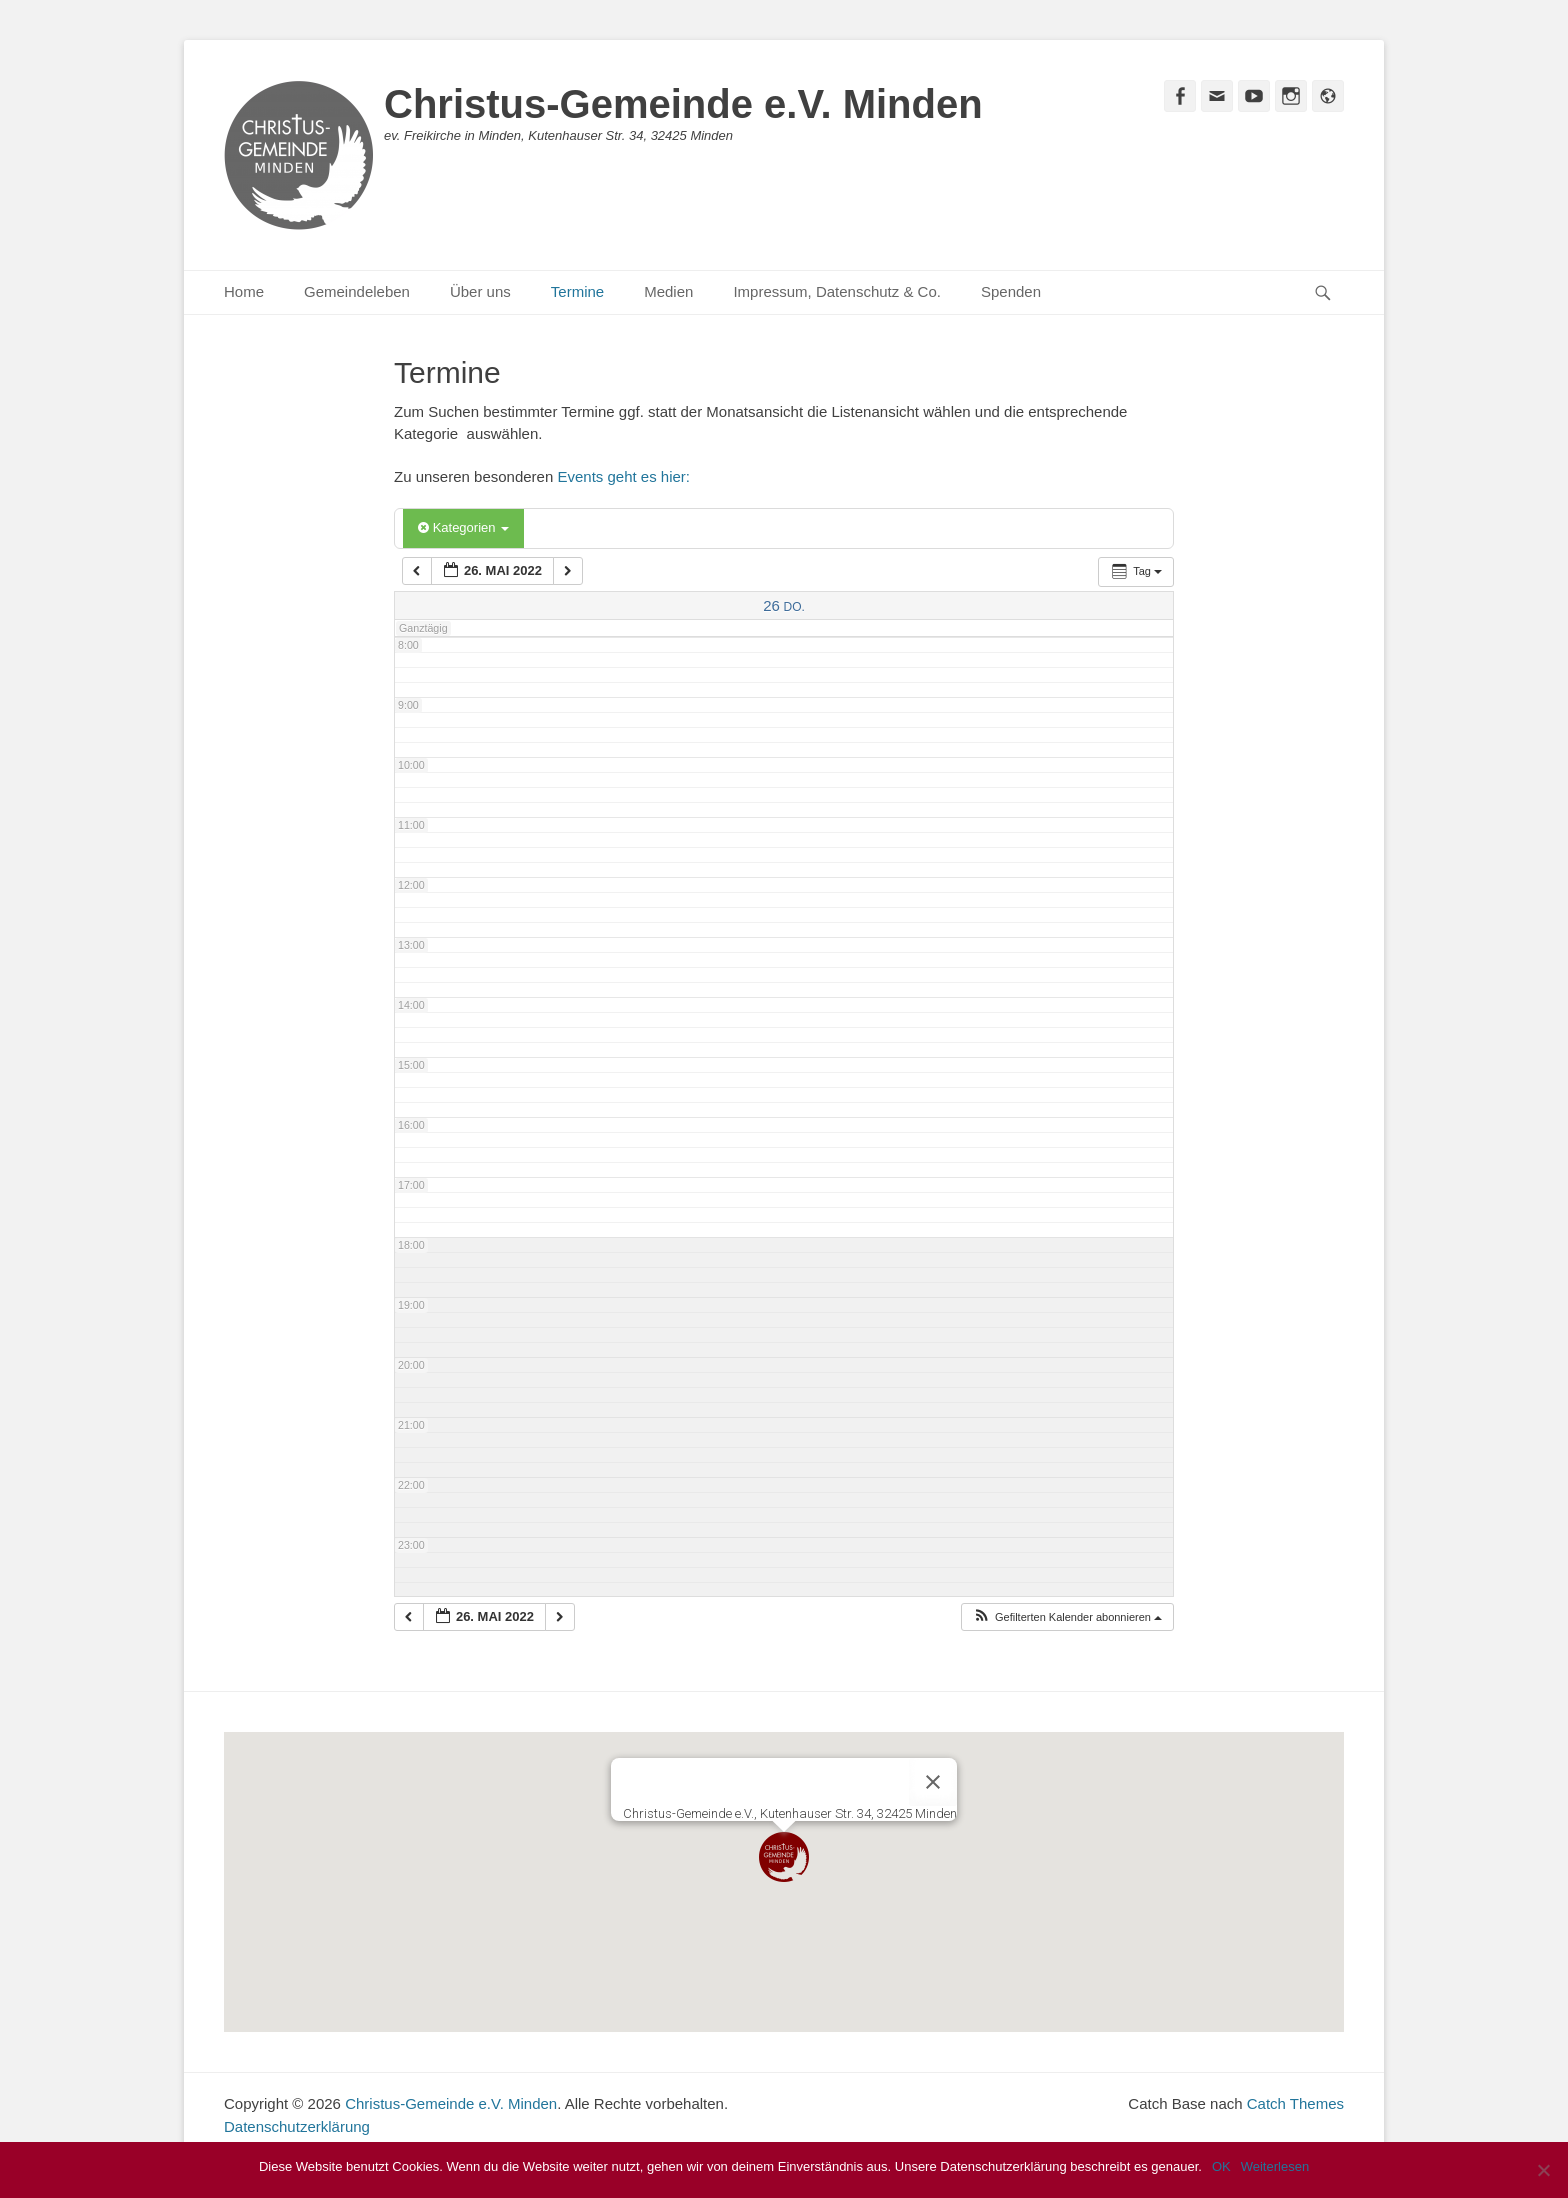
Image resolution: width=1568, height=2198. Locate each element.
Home (244, 291)
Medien (668, 291)
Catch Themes (1295, 2103)
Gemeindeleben (357, 291)
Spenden (1011, 291)
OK (1221, 2166)
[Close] (933, 1782)
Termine (577, 291)
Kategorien (463, 527)
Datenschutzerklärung (297, 2126)
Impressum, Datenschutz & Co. (837, 291)
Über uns (480, 291)
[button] (1067, 1617)
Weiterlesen (1275, 2166)
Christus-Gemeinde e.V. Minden (683, 104)
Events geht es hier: (623, 476)
